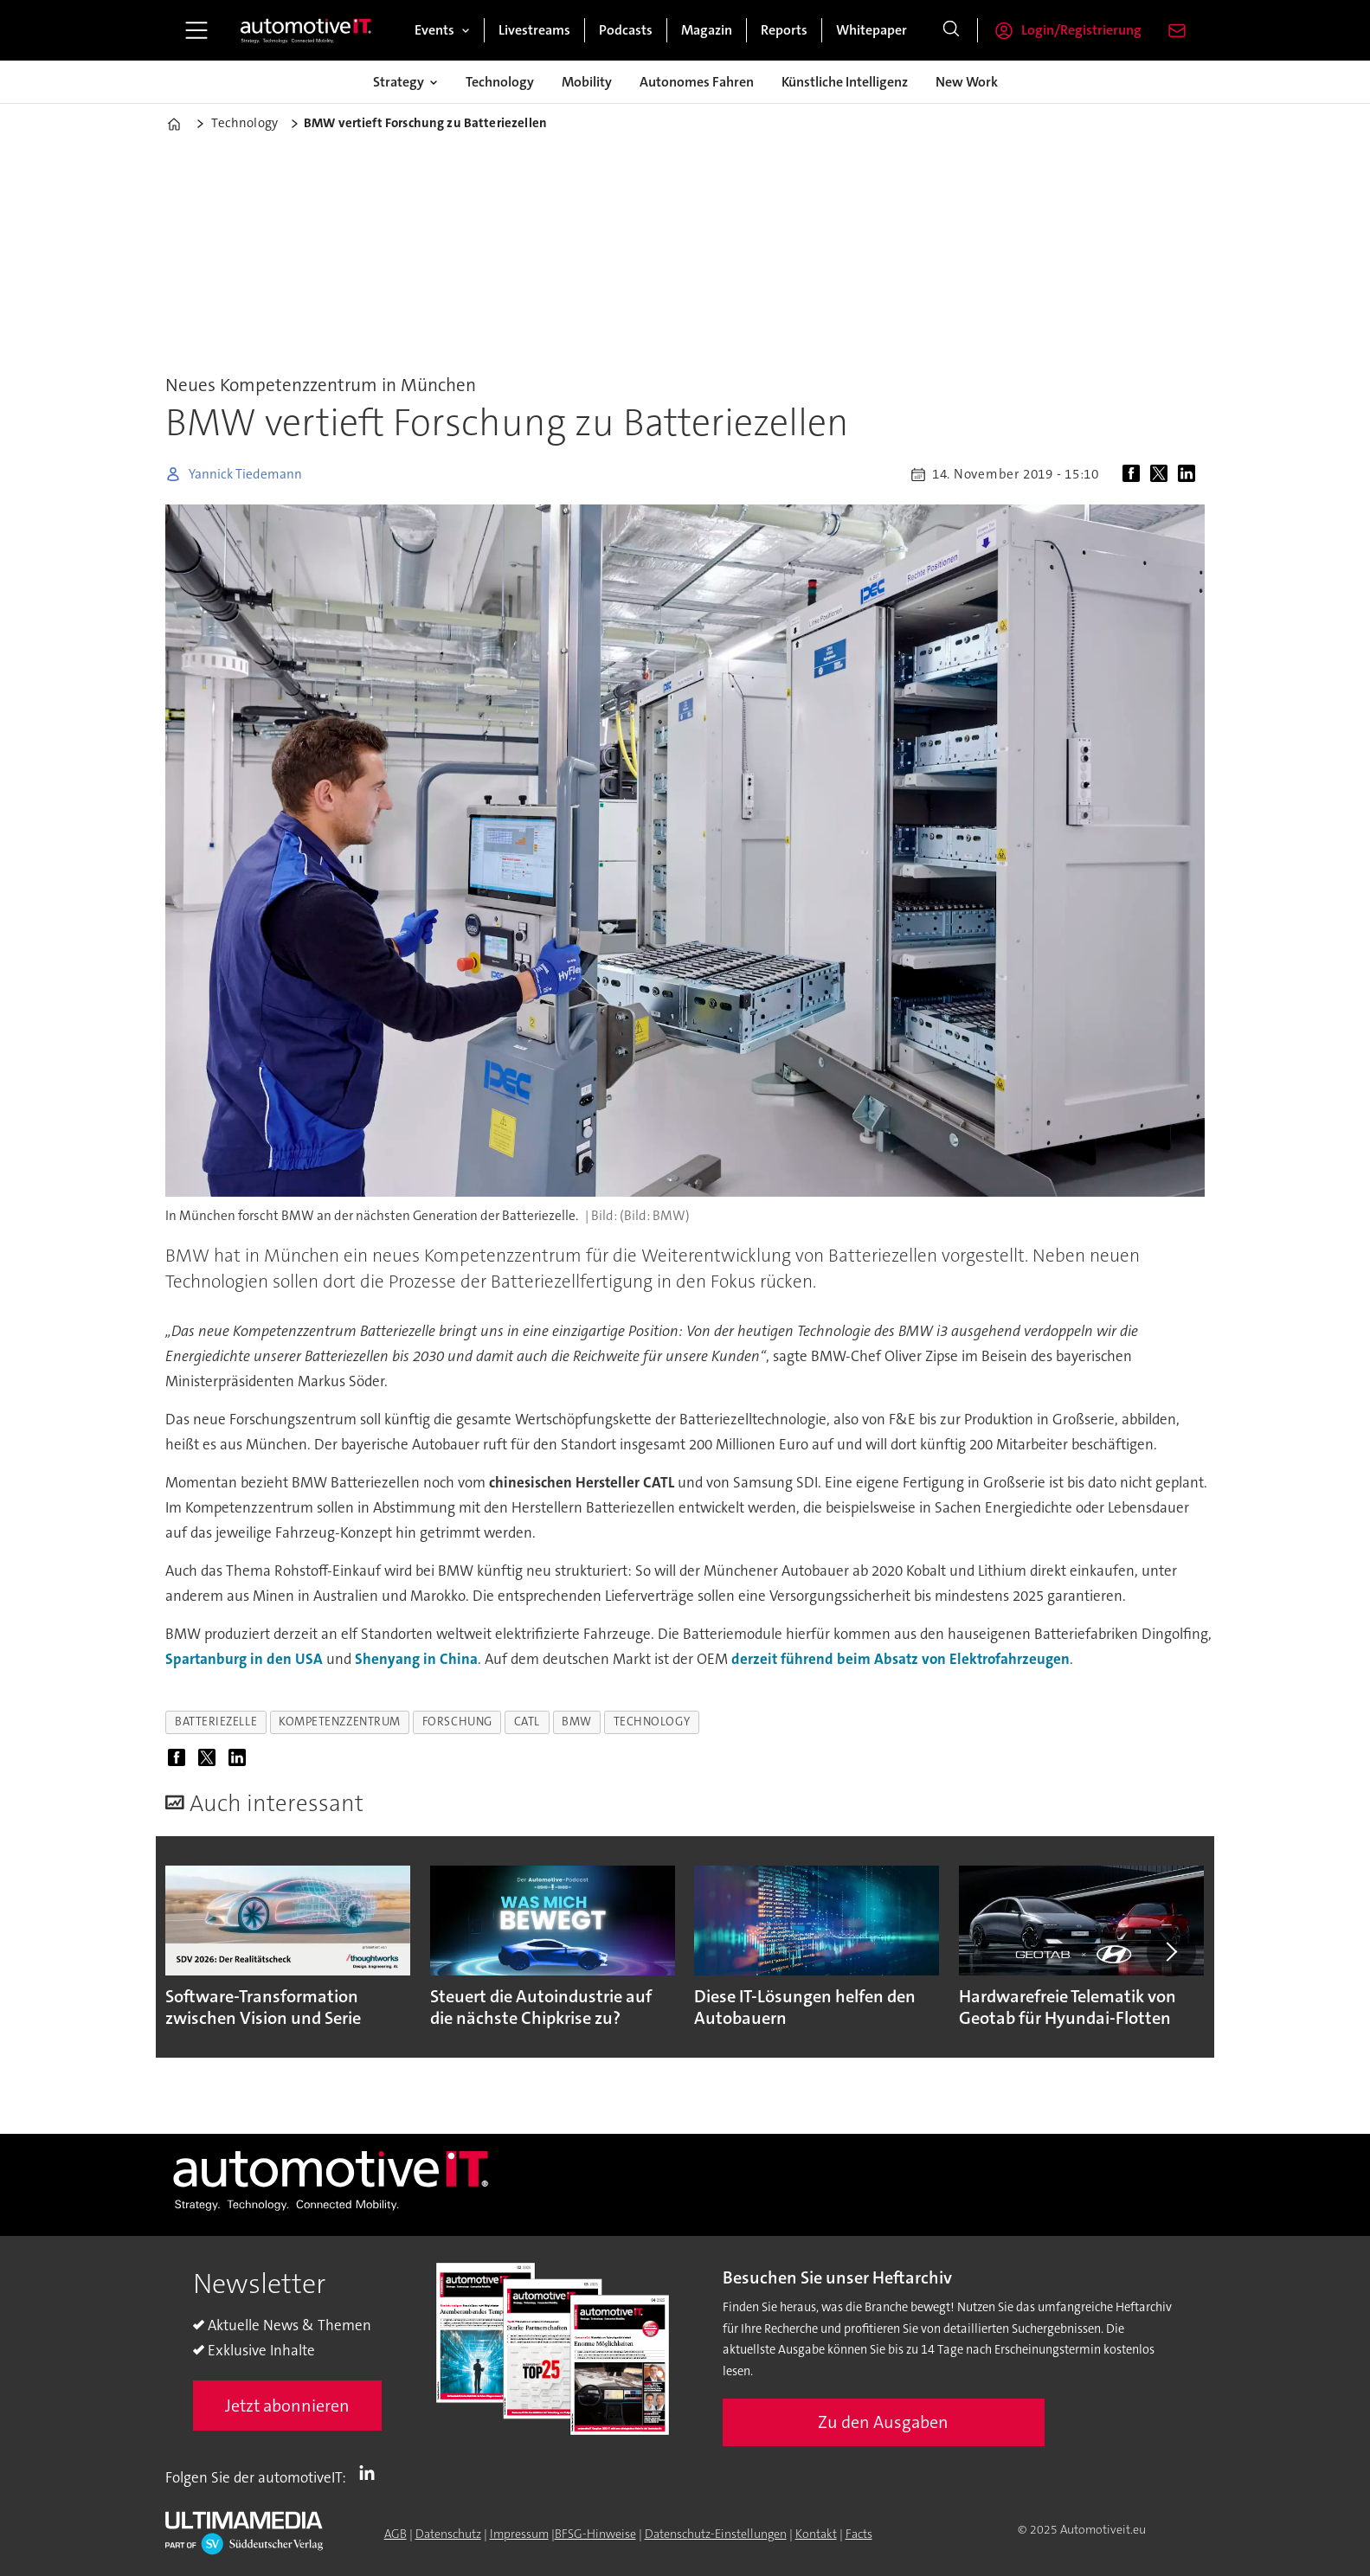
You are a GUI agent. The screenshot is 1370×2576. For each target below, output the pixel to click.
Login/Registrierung (1081, 30)
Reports (784, 30)
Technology (500, 82)
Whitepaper (871, 30)
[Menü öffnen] (196, 30)
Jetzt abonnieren (287, 2405)
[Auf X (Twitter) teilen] (1162, 474)
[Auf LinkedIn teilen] (1190, 474)
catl (527, 1721)
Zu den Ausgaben (883, 2422)
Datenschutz (448, 2533)
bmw (577, 1721)
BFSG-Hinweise (595, 2533)
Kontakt (816, 2533)
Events (434, 30)
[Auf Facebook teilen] (1135, 474)
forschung (457, 1721)
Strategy (398, 82)
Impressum (519, 2533)
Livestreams (534, 30)
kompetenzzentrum (340, 1721)
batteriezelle (216, 1721)
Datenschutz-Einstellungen (716, 2533)
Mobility (587, 82)
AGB (395, 2533)
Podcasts (626, 30)
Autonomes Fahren (697, 82)
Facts (859, 2533)
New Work (967, 82)
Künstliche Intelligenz (844, 82)
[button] (1171, 1952)
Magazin (706, 30)
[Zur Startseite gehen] (306, 30)
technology (652, 1721)
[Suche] (951, 30)
